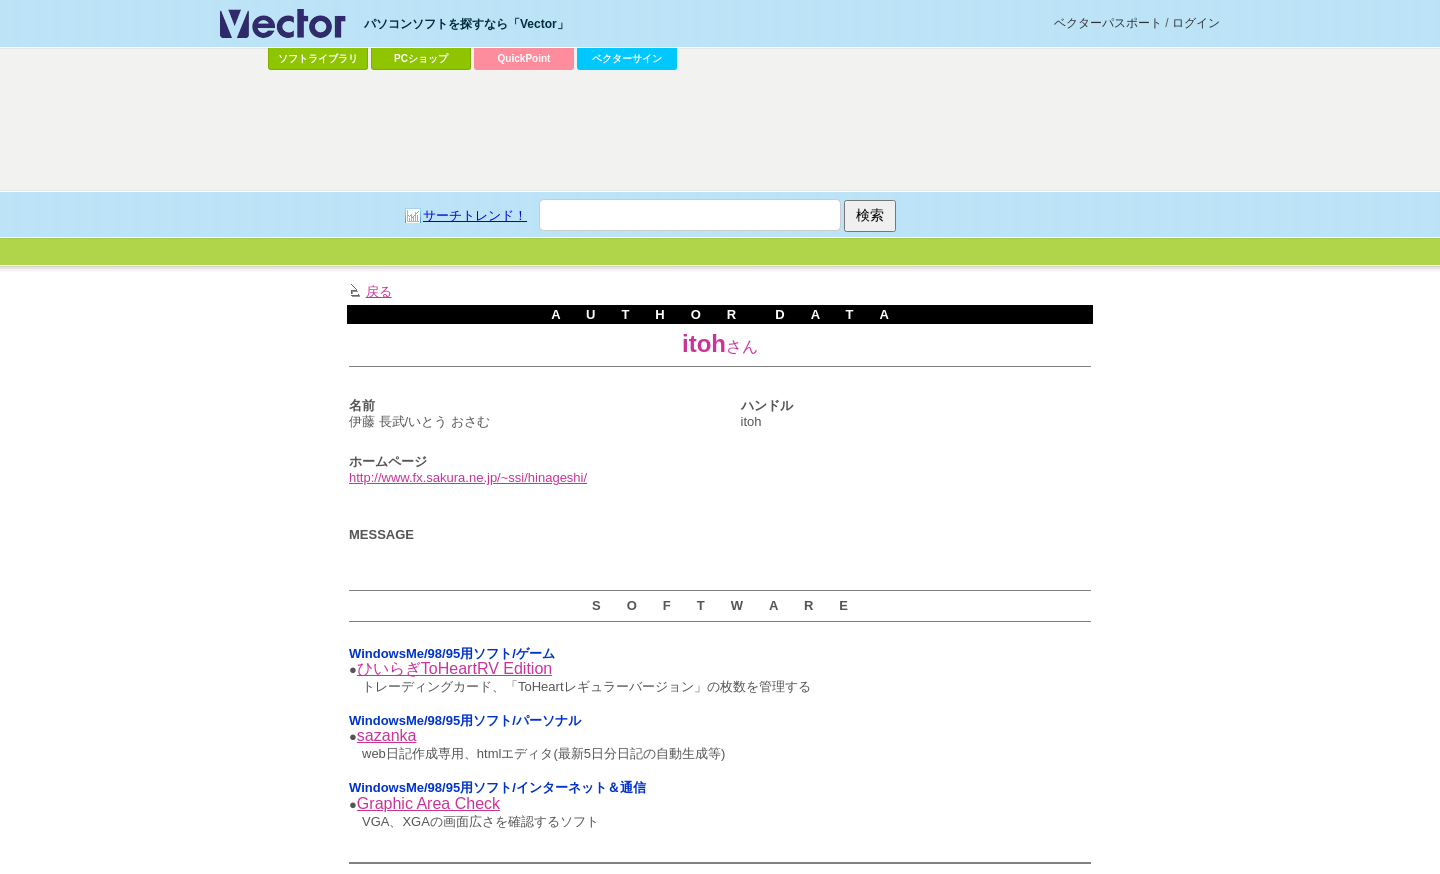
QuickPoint (524, 58)
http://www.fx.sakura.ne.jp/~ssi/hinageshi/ (468, 477)
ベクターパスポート (1108, 23)
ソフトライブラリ (318, 58)
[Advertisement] (720, 131)
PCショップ (421, 58)
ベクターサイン (627, 58)
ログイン (1196, 23)
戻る (379, 291)
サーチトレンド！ (475, 215)
